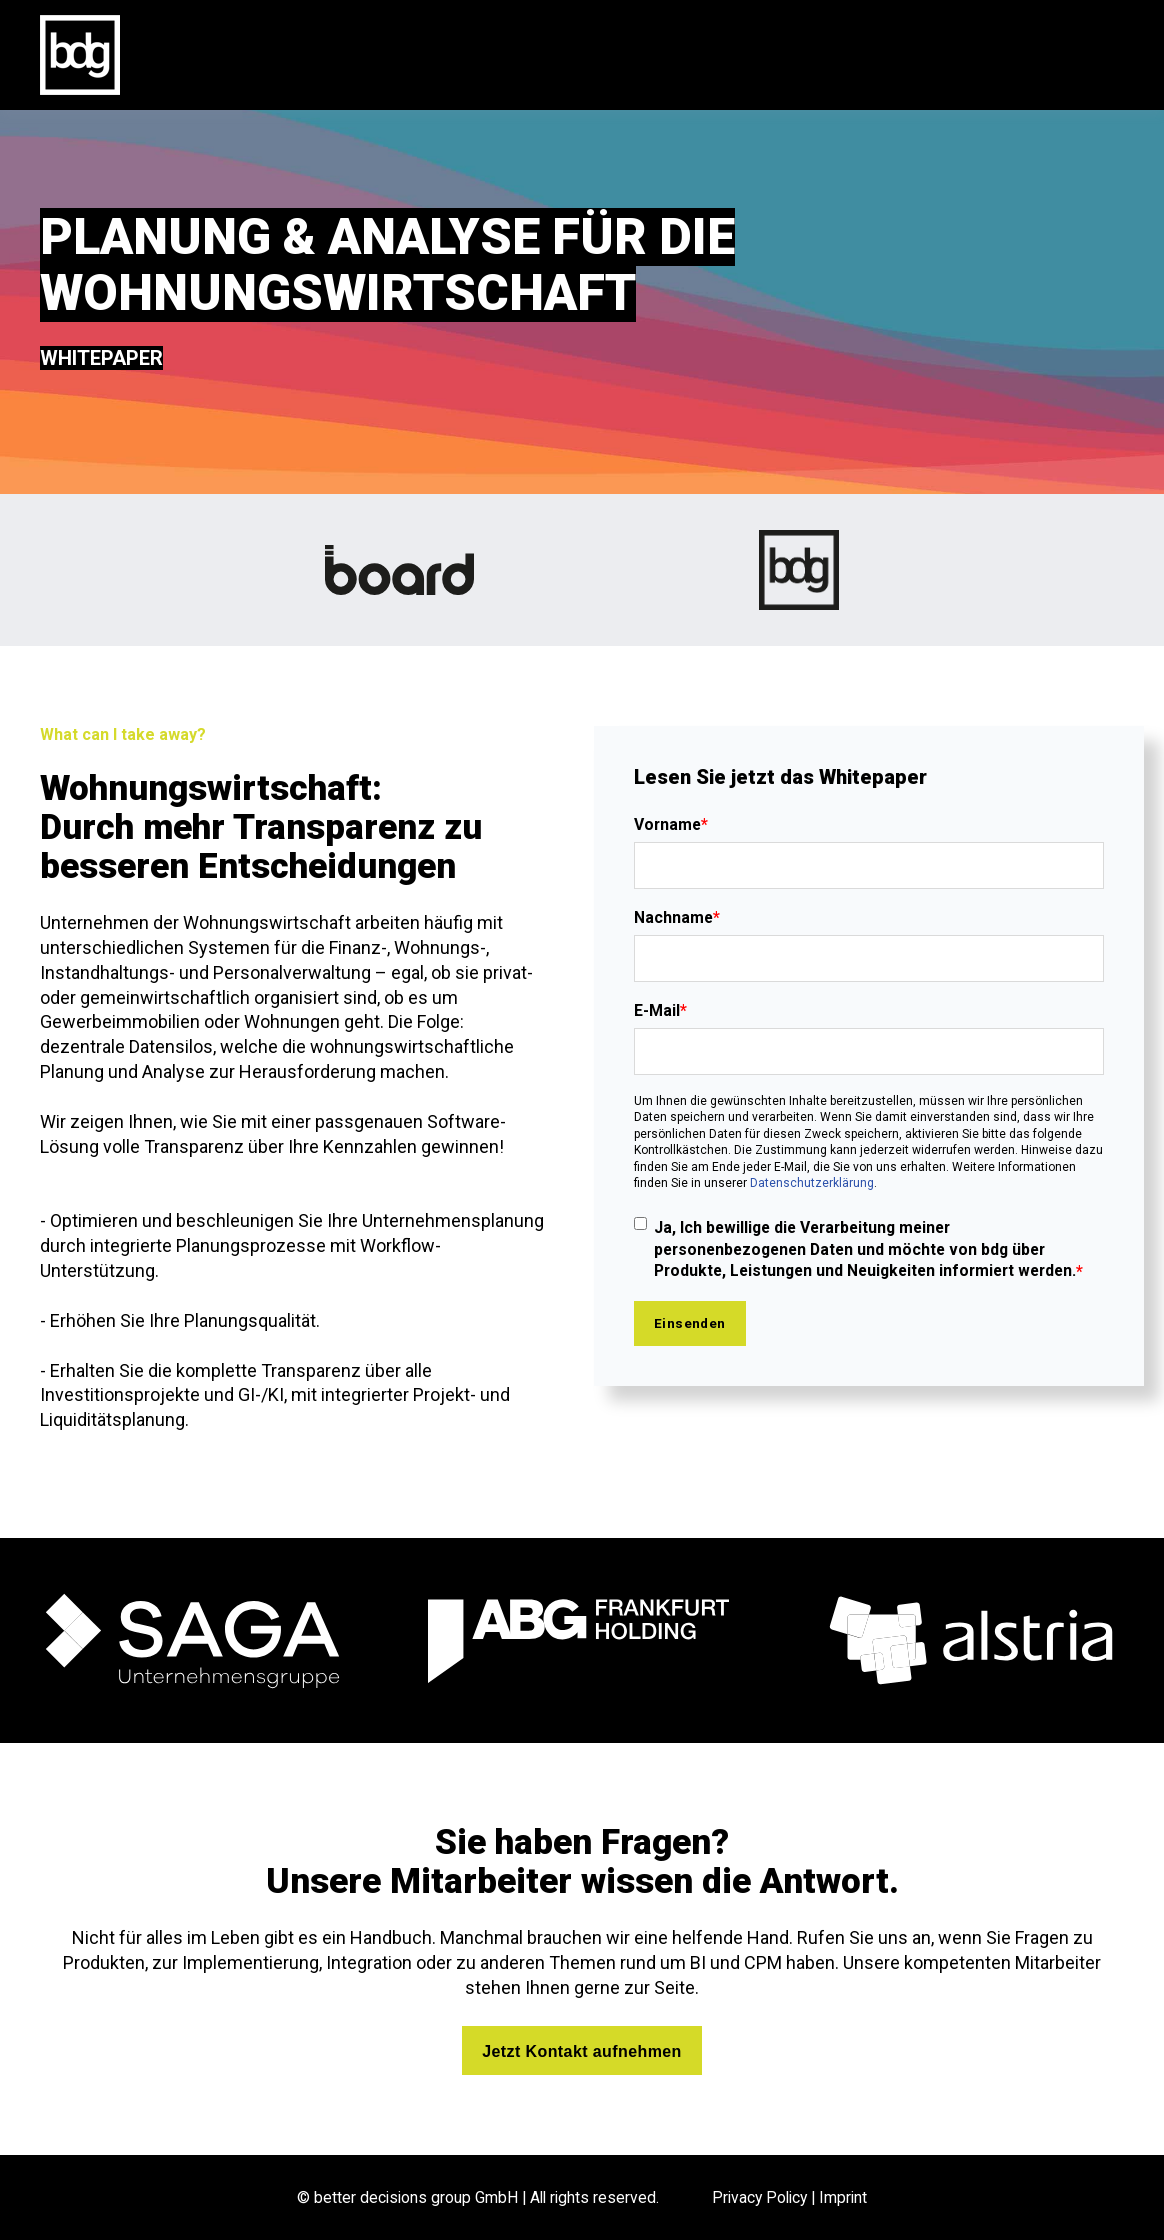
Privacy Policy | (765, 2197)
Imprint (843, 2197)
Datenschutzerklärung (812, 1183)
